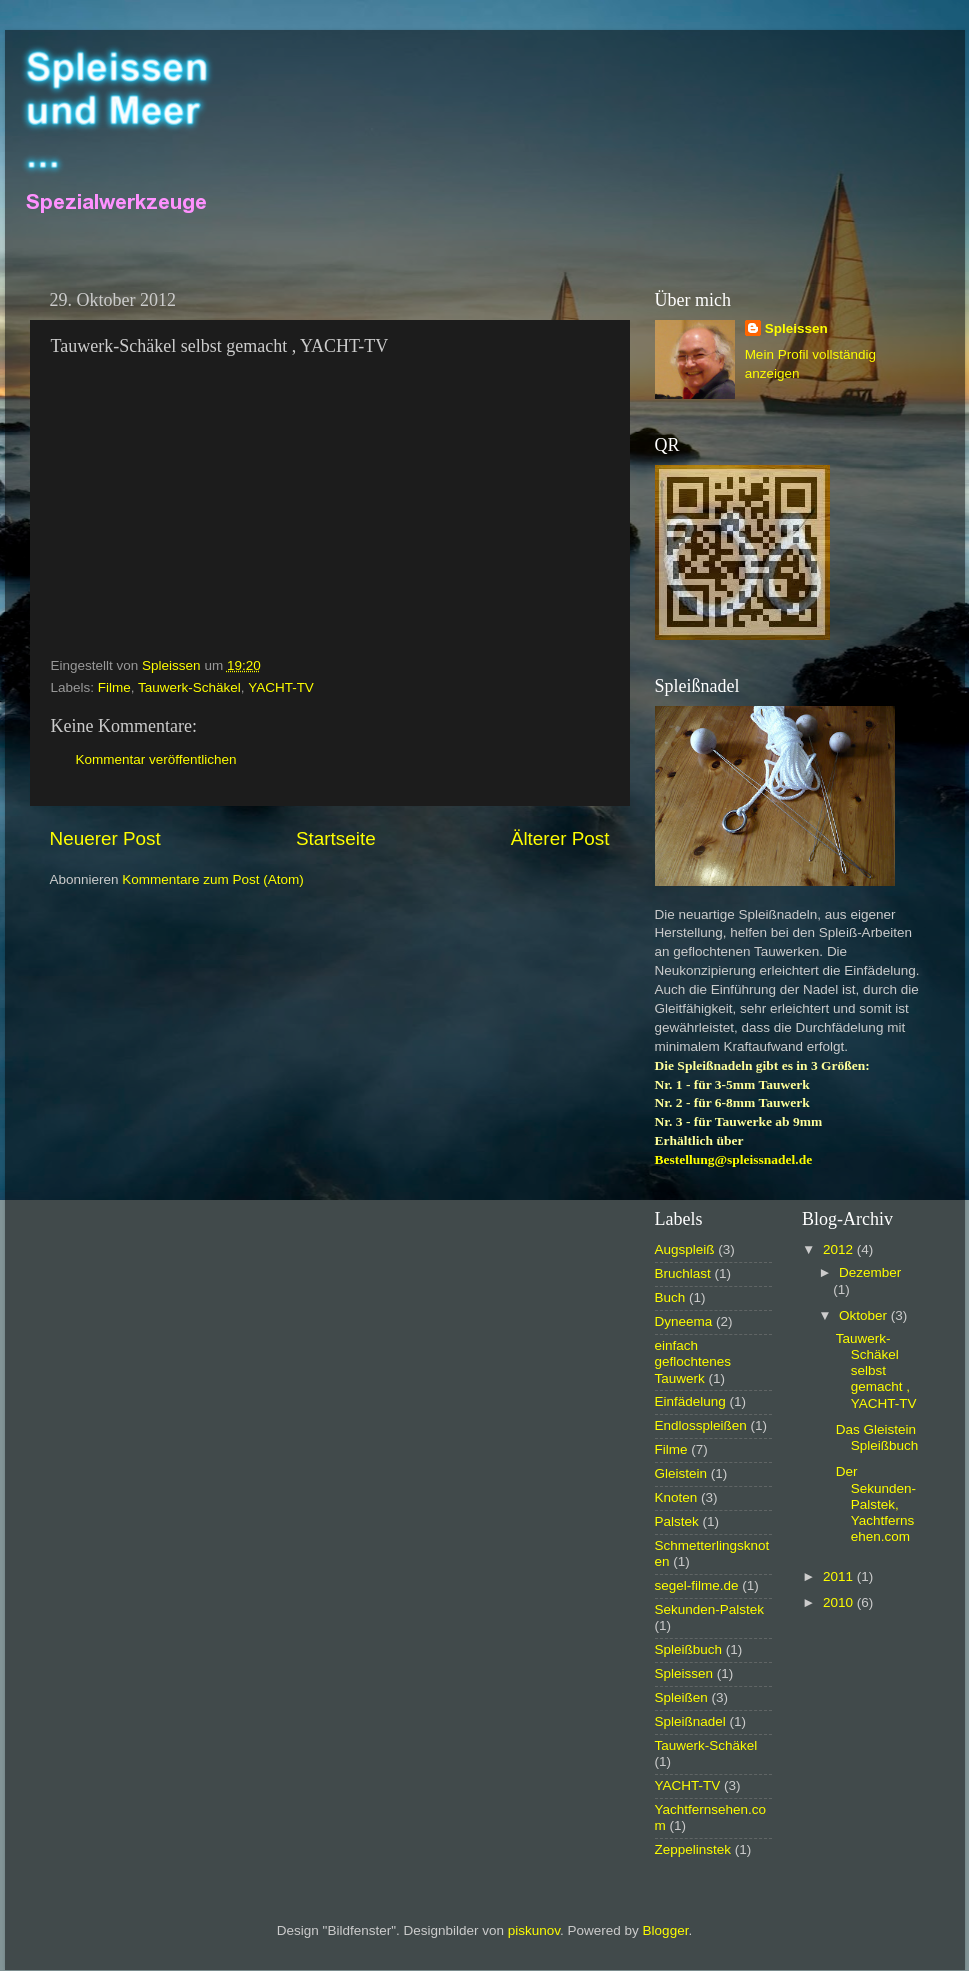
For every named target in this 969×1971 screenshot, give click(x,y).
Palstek (677, 1521)
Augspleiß (685, 1249)
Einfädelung (690, 1401)
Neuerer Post (105, 838)
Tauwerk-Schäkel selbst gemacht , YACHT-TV (876, 1371)
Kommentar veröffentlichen (156, 759)
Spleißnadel (690, 1721)
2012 (840, 1249)
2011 (840, 1576)
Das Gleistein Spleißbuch (877, 1437)
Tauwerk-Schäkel (189, 687)
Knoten (676, 1497)
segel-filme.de (697, 1585)
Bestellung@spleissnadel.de (734, 1159)
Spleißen (681, 1697)
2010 (840, 1602)
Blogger (666, 1930)
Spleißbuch (689, 1649)
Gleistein (681, 1473)
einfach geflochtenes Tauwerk (693, 1361)
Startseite (336, 838)
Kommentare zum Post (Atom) (213, 879)
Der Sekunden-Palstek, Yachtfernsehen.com (876, 1504)
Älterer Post (560, 838)
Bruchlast (683, 1273)
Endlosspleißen (701, 1425)
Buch (670, 1297)
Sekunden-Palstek (710, 1609)
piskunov (534, 1930)
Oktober (865, 1315)
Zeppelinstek (693, 1849)
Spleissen (796, 328)
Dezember (870, 1272)
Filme (114, 687)
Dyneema (684, 1321)
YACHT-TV (281, 687)
